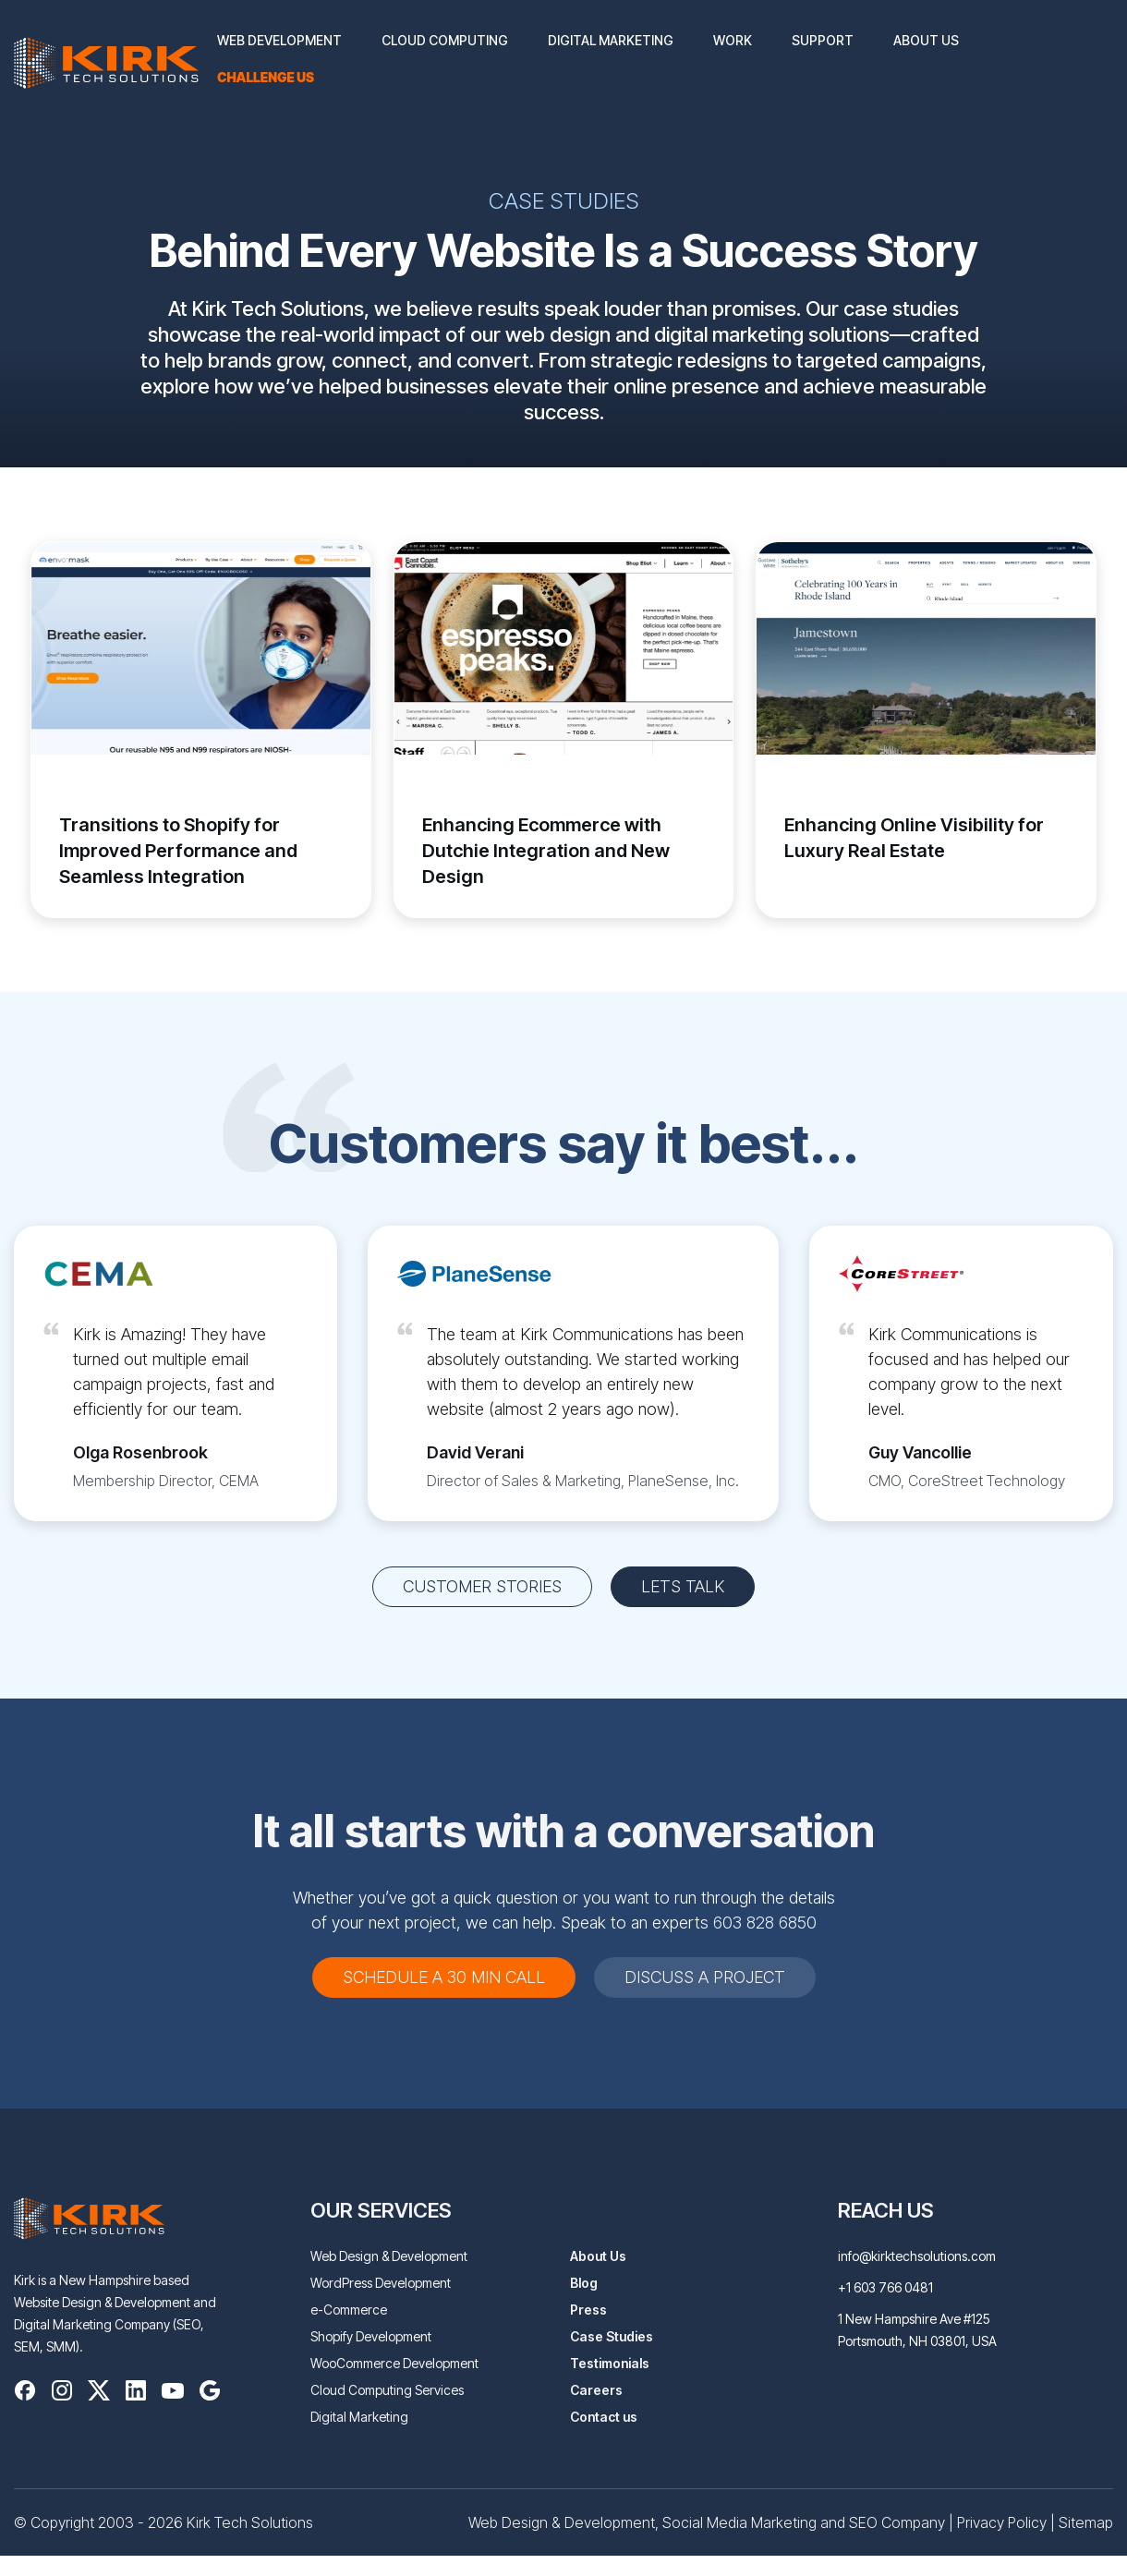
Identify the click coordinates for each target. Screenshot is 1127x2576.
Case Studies (611, 2336)
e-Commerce (348, 2309)
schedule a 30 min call (444, 1977)
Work (732, 40)
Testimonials (609, 2363)
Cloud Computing (445, 40)
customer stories (482, 1586)
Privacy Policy (1002, 2522)
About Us (926, 40)
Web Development (279, 40)
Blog (584, 2283)
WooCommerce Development (394, 2363)
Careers (596, 2390)
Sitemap (1086, 2522)
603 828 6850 (765, 1922)
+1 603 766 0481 (885, 2287)
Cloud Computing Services (387, 2390)
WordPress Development (380, 2283)
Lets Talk (682, 1586)
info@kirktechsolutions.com (917, 2256)
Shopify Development (370, 2336)
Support (823, 40)
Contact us (603, 2417)
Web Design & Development (388, 2256)
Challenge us (265, 77)
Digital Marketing (610, 40)
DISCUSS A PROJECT (704, 1977)
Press (588, 2309)
